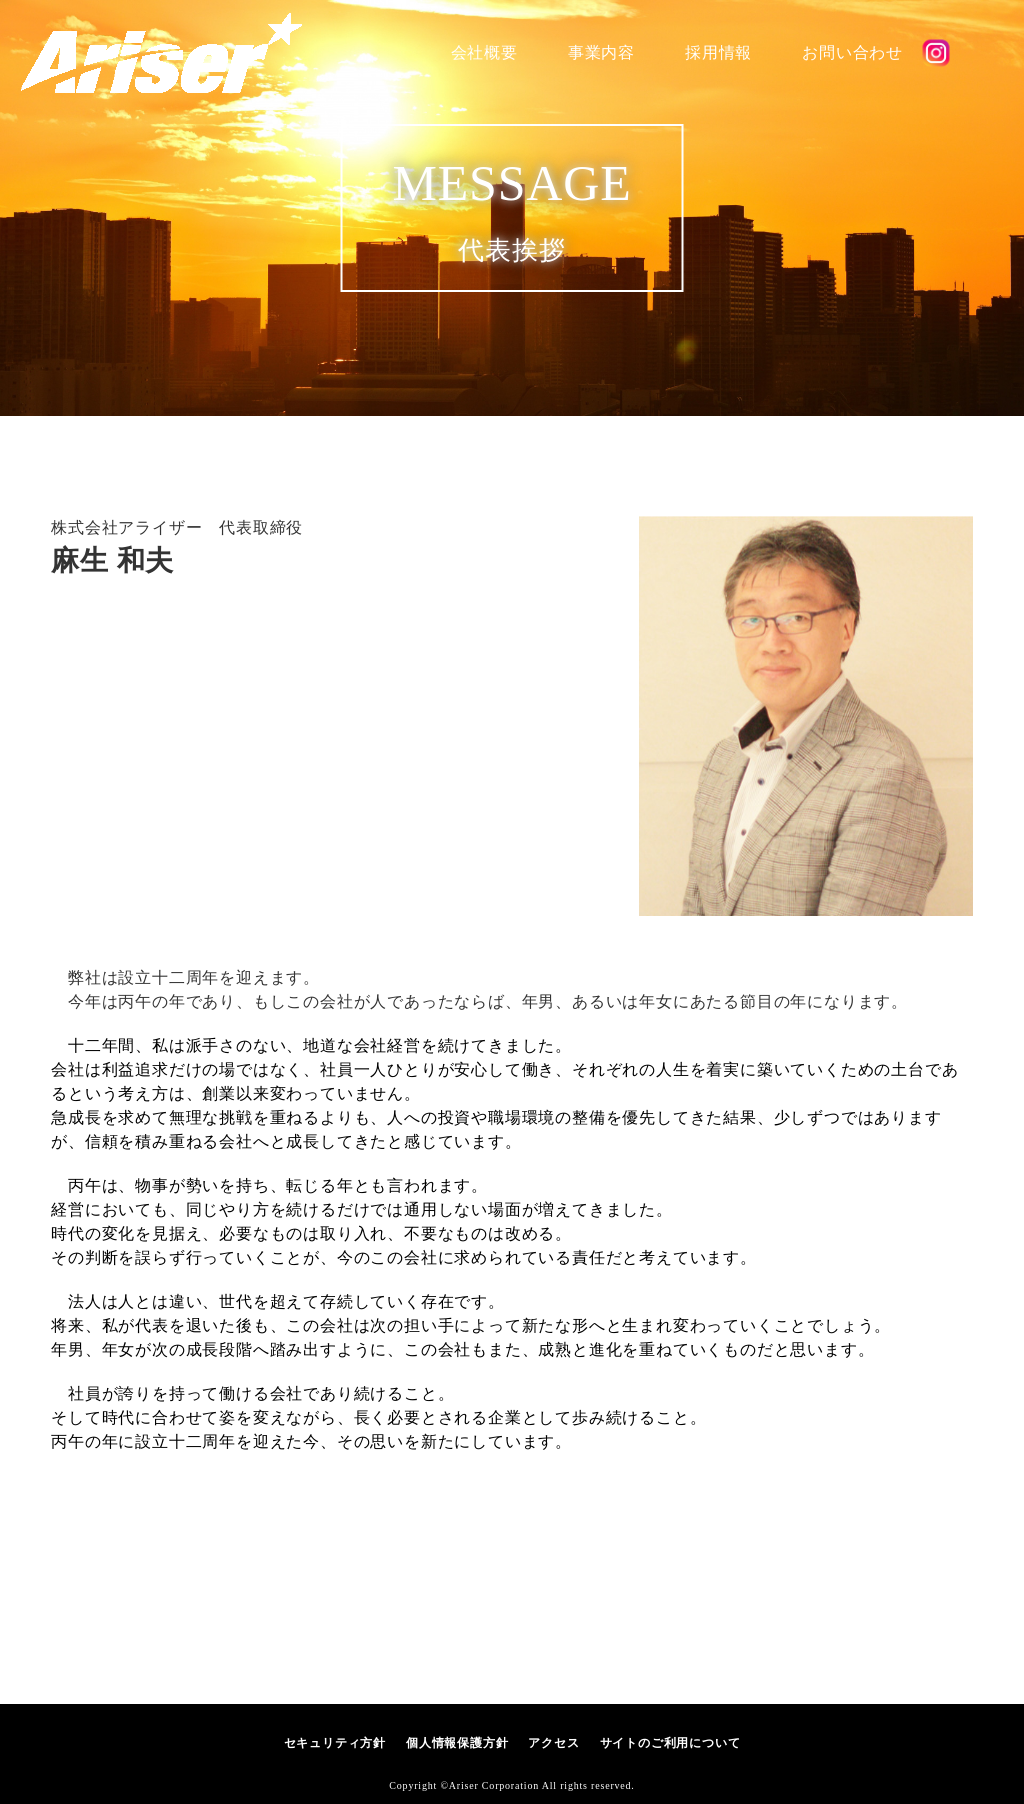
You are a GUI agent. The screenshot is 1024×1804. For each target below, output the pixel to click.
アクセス (553, 1743)
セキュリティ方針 (335, 1743)
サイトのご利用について (670, 1743)
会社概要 (484, 52)
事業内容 (601, 52)
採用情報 (718, 52)
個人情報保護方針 (457, 1743)
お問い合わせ (852, 52)
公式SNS (936, 53)
